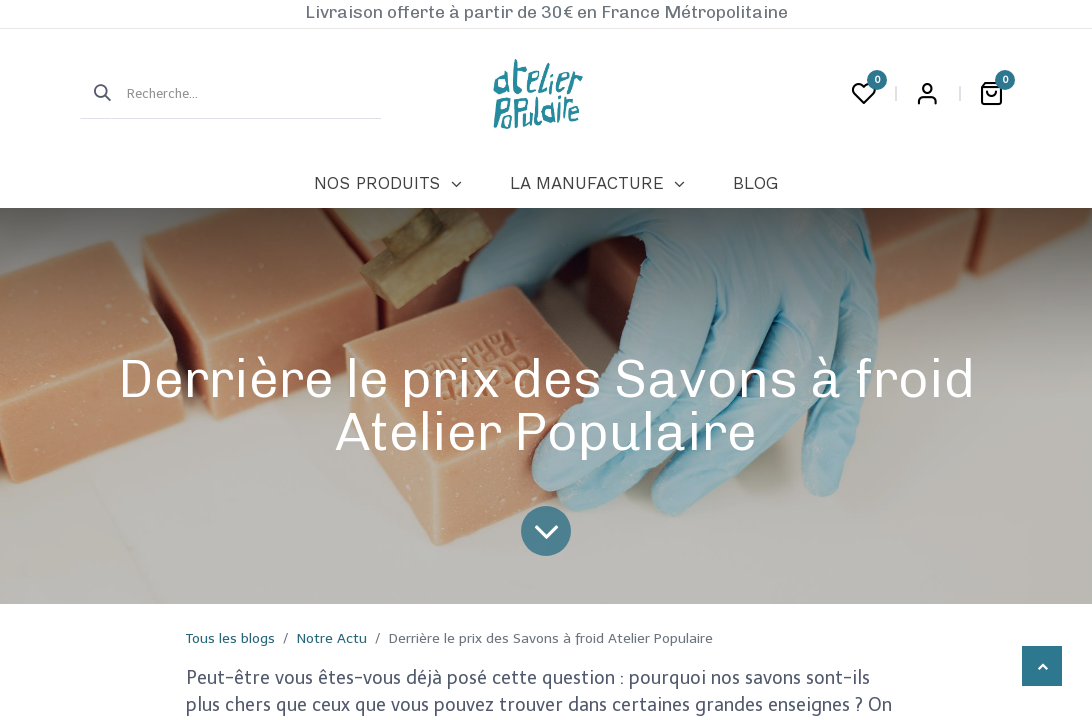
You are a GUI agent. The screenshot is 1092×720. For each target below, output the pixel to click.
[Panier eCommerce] (991, 94)
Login (927, 94)
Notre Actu (332, 638)
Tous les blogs (230, 638)
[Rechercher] (96, 94)
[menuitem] (387, 184)
